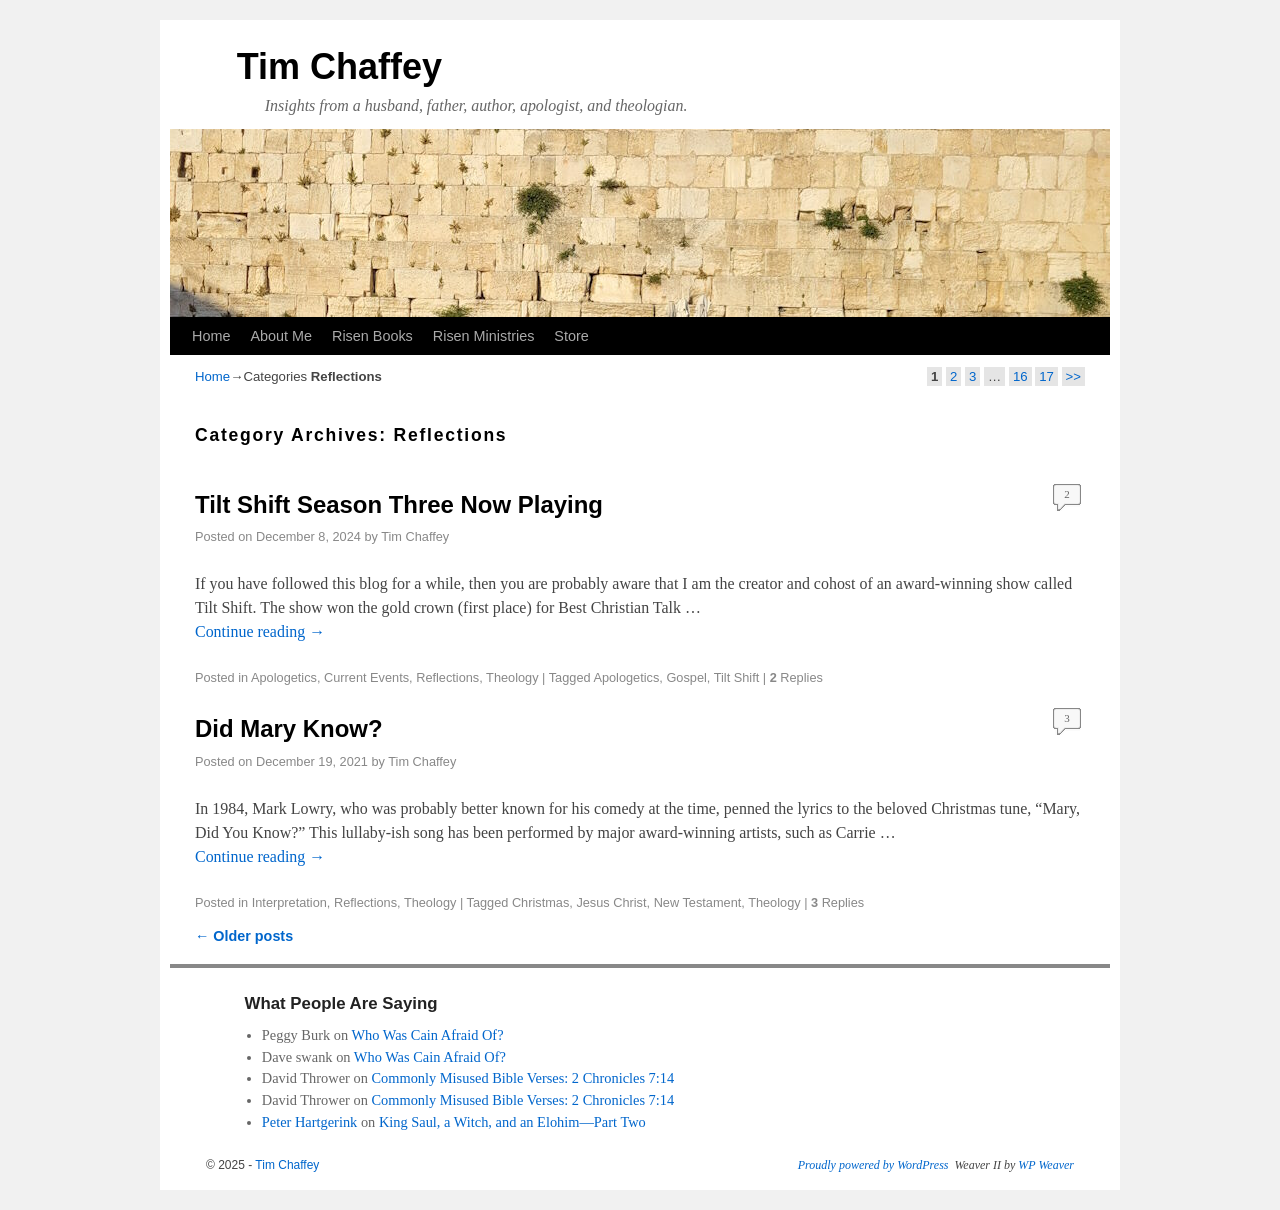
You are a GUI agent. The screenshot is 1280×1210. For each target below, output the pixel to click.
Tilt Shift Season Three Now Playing (399, 504)
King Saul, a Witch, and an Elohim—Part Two (512, 1122)
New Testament (698, 902)
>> (1073, 376)
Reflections (447, 677)
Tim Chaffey (339, 66)
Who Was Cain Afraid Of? (427, 1035)
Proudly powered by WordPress (873, 1165)
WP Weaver (1046, 1165)
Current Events (366, 677)
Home (211, 336)
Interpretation (289, 902)
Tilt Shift (737, 677)
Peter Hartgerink (310, 1122)
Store (571, 336)
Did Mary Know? (289, 728)
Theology (512, 677)
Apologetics (284, 677)
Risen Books (372, 336)
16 (1020, 376)
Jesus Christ (611, 902)
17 (1046, 376)
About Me (281, 336)
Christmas (540, 902)
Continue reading (260, 631)
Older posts (244, 936)
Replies (796, 677)
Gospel (686, 677)
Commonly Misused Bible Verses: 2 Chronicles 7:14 (522, 1078)
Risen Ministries (484, 336)
